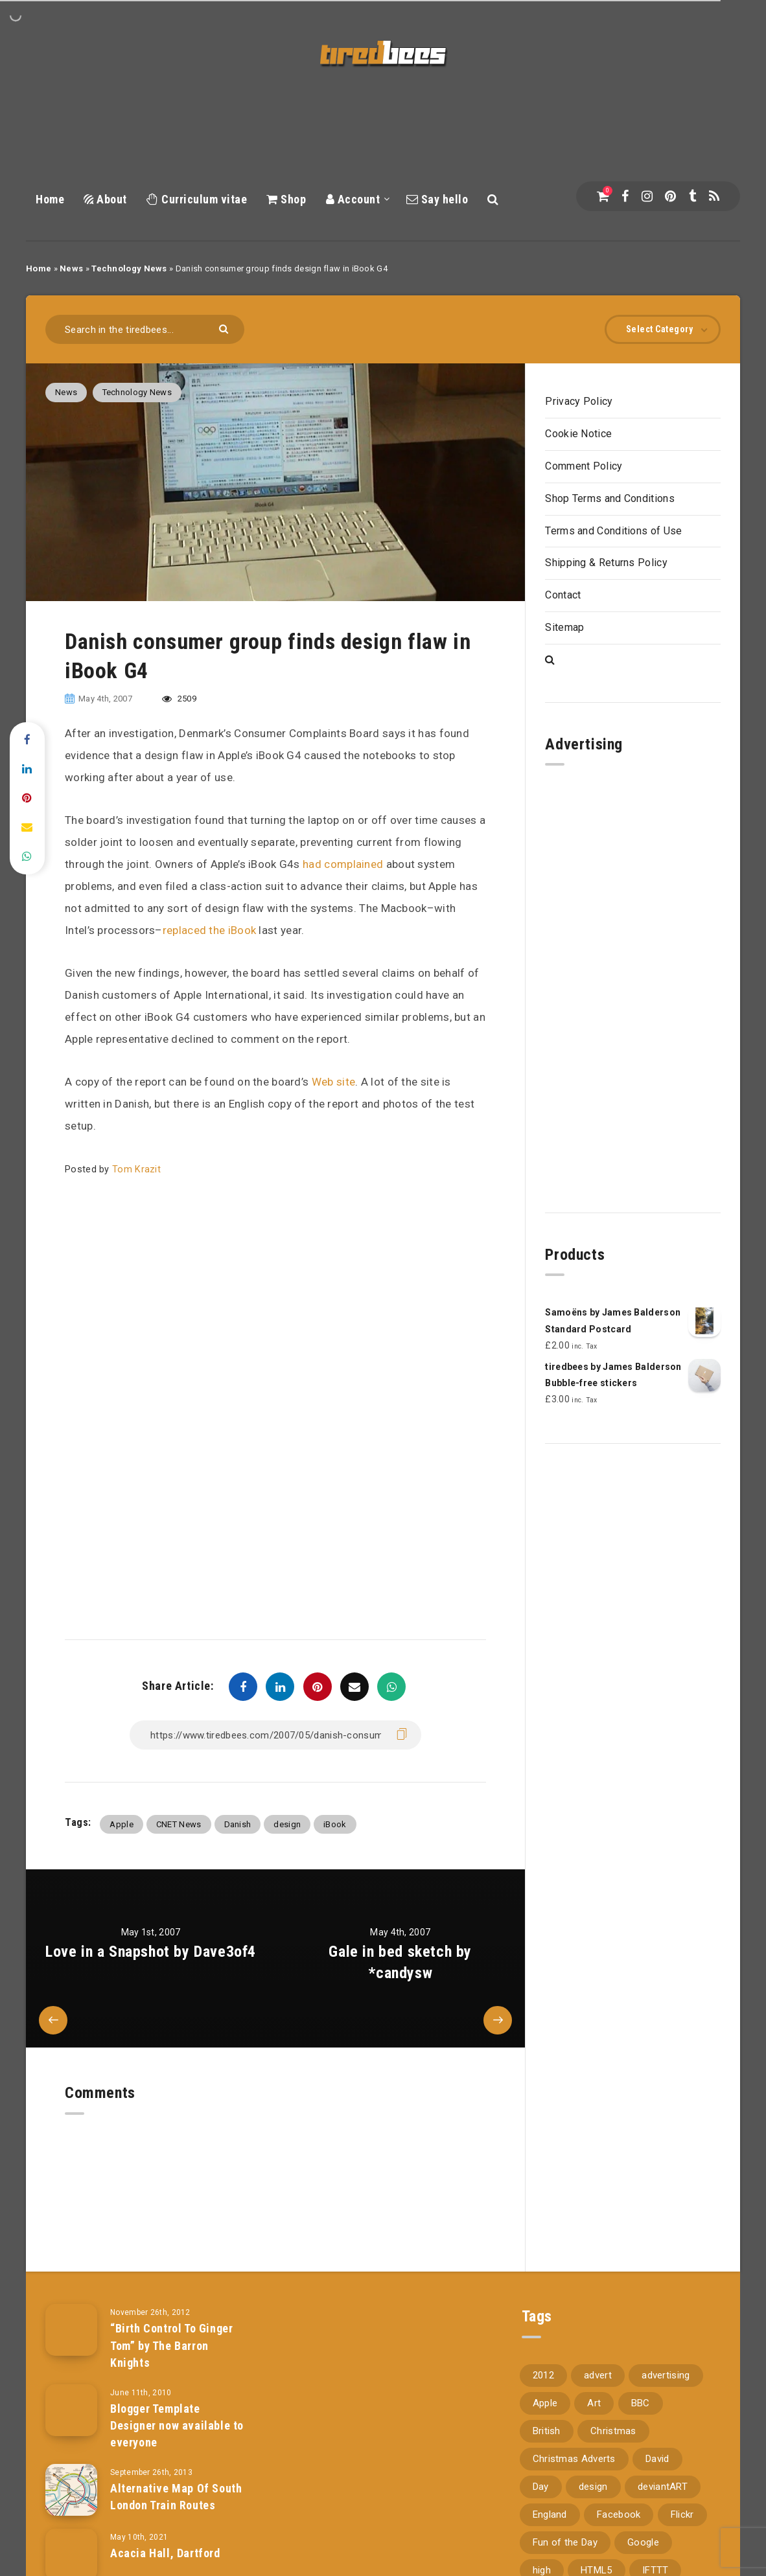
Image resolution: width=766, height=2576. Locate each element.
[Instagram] (647, 196)
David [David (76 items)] (657, 2442)
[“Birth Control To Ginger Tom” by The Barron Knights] (71, 2314)
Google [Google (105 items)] (643, 2525)
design (287, 1824)
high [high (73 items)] (542, 2553)
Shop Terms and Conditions (610, 498)
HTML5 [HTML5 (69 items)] (596, 2553)
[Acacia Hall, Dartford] (71, 2538)
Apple (121, 1824)
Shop (286, 199)
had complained (343, 864)
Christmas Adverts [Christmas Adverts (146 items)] (574, 2442)
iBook (335, 1824)
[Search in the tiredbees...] (144, 329)
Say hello (437, 199)
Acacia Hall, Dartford (165, 2537)
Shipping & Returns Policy (606, 562)
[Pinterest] (670, 196)
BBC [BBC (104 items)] (640, 2386)
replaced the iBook (209, 930)
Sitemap (564, 627)
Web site (333, 1081)
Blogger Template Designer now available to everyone (177, 2409)
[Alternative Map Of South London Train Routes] (71, 2474)
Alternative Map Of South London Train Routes (176, 2480)
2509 (179, 698)
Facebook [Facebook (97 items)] (618, 2497)
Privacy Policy (578, 401)
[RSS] (714, 196)
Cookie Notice (578, 433)
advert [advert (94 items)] (598, 2358)
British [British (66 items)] (547, 2414)
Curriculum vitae (196, 199)
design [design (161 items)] (593, 2470)
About (105, 199)
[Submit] (225, 328)
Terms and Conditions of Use (613, 531)
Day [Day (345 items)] (541, 2470)
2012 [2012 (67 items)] (543, 2358)
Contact (563, 595)
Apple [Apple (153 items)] (545, 2386)
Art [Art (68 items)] (594, 2386)
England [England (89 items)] (550, 2497)
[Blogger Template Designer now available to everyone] (71, 2394)
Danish (237, 1824)
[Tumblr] (692, 196)
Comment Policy (583, 466)
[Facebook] (625, 196)
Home (50, 199)
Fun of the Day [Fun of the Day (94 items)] (565, 2525)
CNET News (179, 1824)
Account (353, 199)
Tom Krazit (136, 1169)
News (71, 268)
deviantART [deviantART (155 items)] (663, 2470)
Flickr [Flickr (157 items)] (682, 2497)
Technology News (129, 268)
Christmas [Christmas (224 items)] (613, 2414)
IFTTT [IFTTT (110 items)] (655, 2553)
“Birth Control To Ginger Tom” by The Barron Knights (171, 2329)
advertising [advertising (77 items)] (666, 2358)
